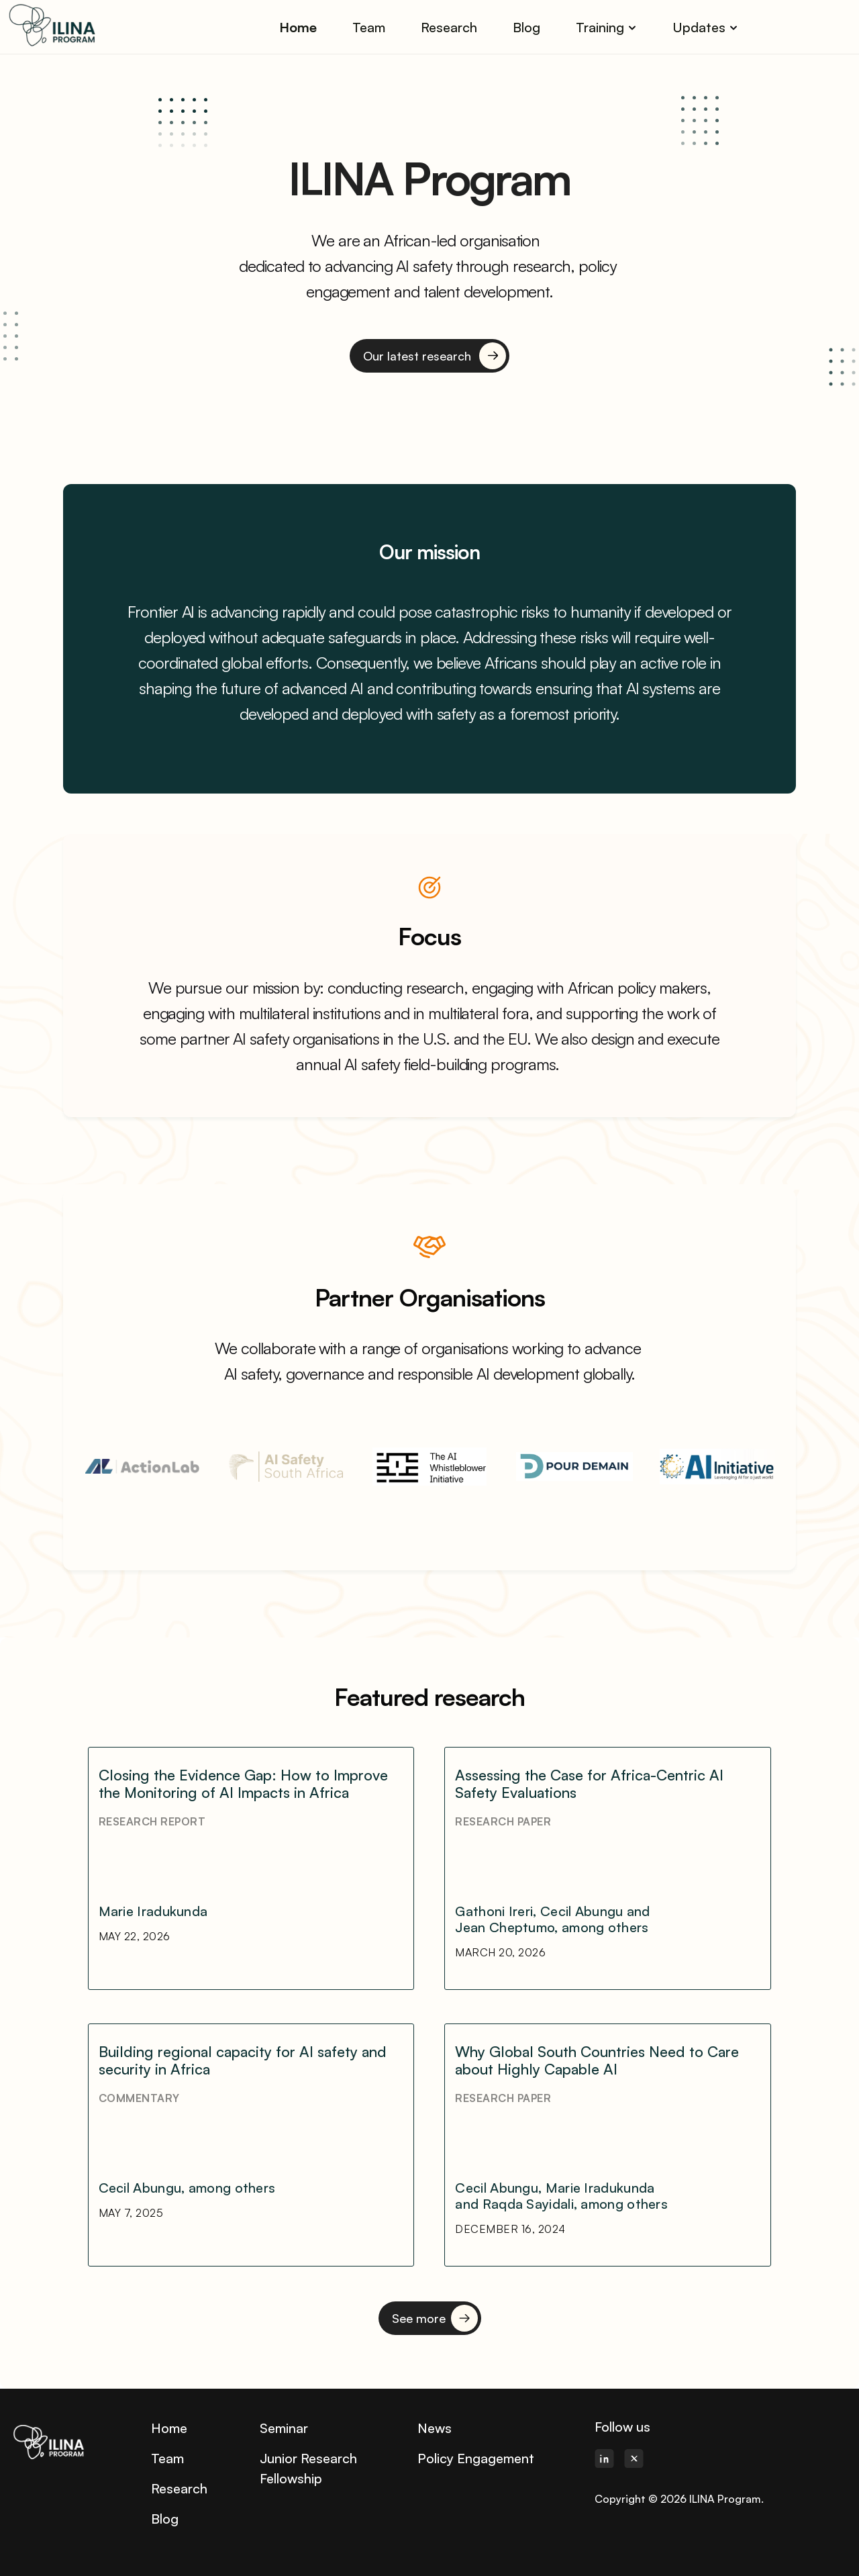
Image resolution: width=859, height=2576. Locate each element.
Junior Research (308, 2458)
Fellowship (291, 2478)
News (434, 2428)
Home (169, 2428)
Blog (165, 2518)
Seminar (284, 2428)
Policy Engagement (475, 2458)
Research (179, 2488)
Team (167, 2458)
